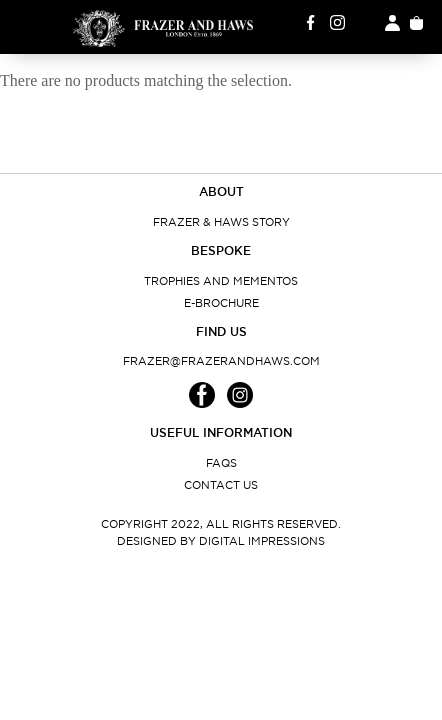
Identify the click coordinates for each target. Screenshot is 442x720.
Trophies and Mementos (221, 281)
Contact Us (221, 485)
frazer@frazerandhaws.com (221, 361)
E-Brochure (221, 303)
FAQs (221, 463)
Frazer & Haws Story (221, 222)
